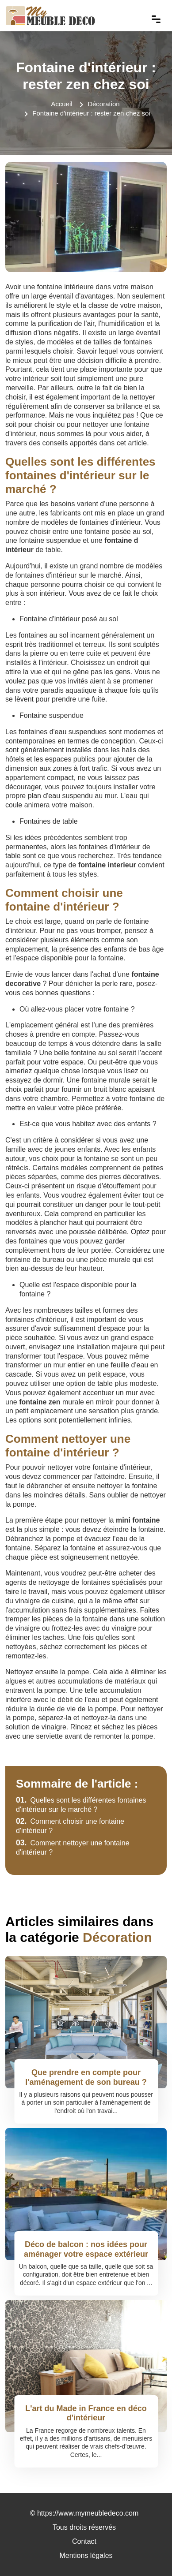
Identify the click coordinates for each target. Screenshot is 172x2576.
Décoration (104, 104)
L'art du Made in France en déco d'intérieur (85, 2413)
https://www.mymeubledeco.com (87, 2513)
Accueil (61, 104)
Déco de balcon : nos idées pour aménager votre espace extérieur (86, 2249)
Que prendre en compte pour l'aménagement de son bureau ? (85, 2077)
